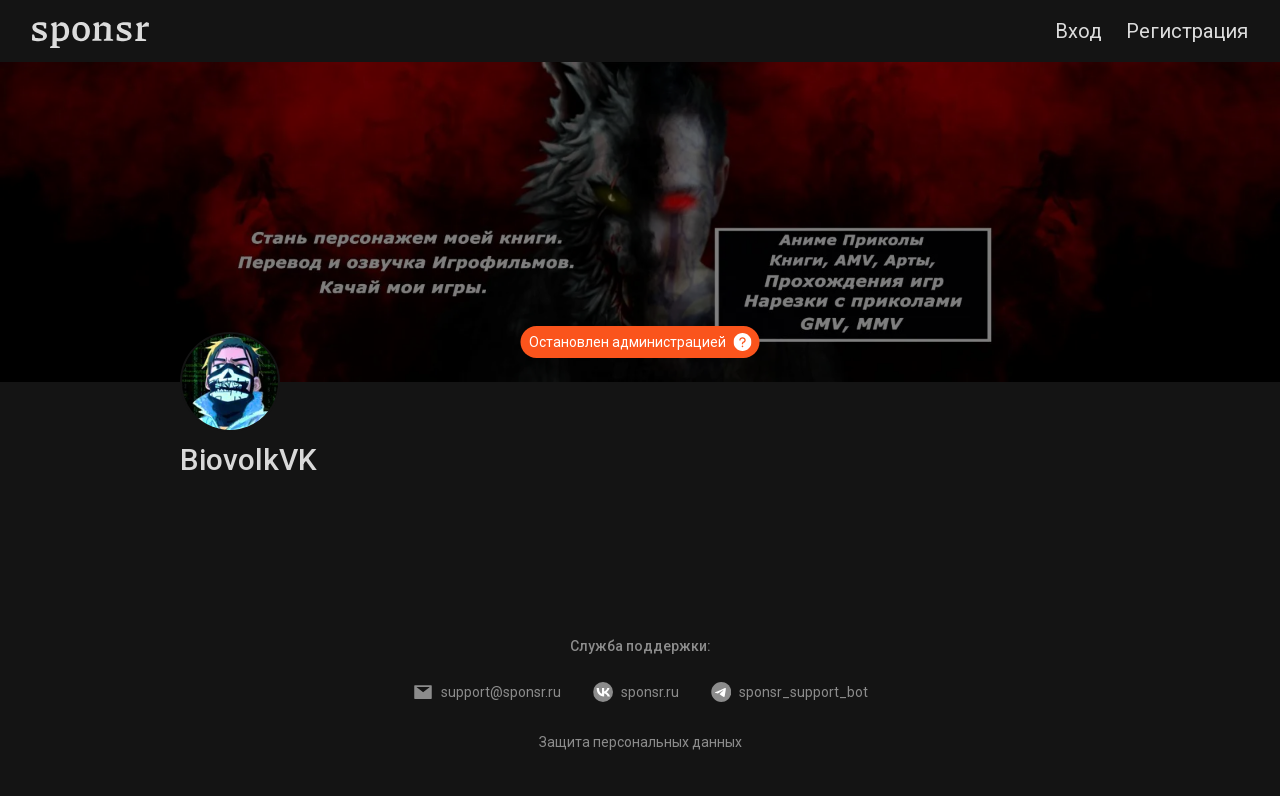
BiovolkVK (248, 459)
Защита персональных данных (640, 742)
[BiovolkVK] (230, 382)
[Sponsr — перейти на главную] (90, 31)
